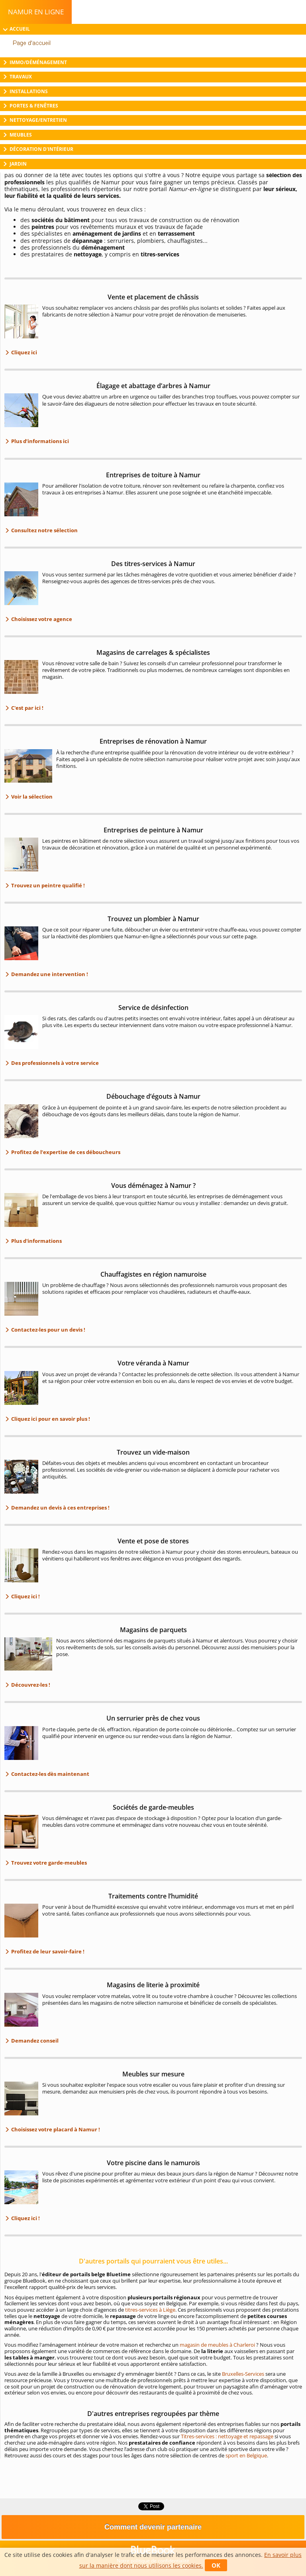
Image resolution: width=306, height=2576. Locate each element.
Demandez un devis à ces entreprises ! (60, 1507)
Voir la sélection (31, 796)
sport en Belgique (246, 2455)
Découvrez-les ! (30, 1684)
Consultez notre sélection (44, 530)
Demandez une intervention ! (49, 974)
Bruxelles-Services (243, 2373)
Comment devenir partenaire (153, 2527)
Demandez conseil (34, 2040)
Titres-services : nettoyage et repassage (227, 2436)
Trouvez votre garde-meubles (48, 1862)
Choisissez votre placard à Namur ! (55, 2129)
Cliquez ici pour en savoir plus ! (50, 1418)
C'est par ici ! (26, 707)
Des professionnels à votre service (54, 1062)
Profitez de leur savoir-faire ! (47, 1951)
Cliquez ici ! (25, 1596)
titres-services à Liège (150, 2309)
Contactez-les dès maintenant (49, 1773)
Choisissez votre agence (41, 619)
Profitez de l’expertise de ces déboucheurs (65, 1152)
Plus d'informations (36, 1240)
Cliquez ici (23, 352)
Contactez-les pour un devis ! (47, 1329)
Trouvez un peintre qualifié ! (47, 885)
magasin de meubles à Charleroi (217, 2344)
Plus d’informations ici (39, 441)
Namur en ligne (36, 11)
